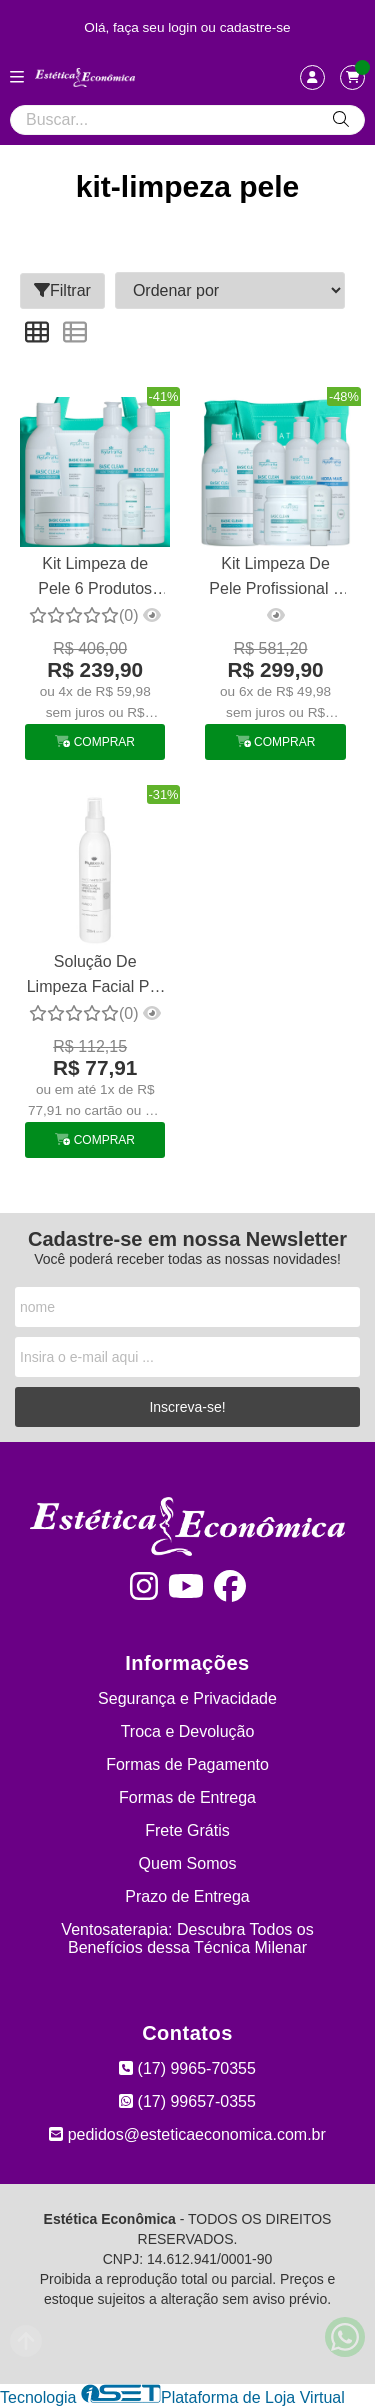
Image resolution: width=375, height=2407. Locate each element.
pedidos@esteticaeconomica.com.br (187, 2134)
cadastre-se (255, 27)
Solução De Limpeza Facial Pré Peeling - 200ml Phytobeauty (95, 976)
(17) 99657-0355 (187, 2101)
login (184, 27)
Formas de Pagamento (187, 1764)
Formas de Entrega (187, 1797)
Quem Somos (188, 1863)
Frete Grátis (187, 1830)
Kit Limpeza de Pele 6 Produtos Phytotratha (95, 578)
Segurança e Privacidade (187, 1698)
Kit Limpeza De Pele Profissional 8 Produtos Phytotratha (275, 578)
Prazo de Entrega (187, 1896)
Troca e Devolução (188, 1731)
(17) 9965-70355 (187, 2068)
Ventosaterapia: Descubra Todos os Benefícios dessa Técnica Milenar (187, 1938)
